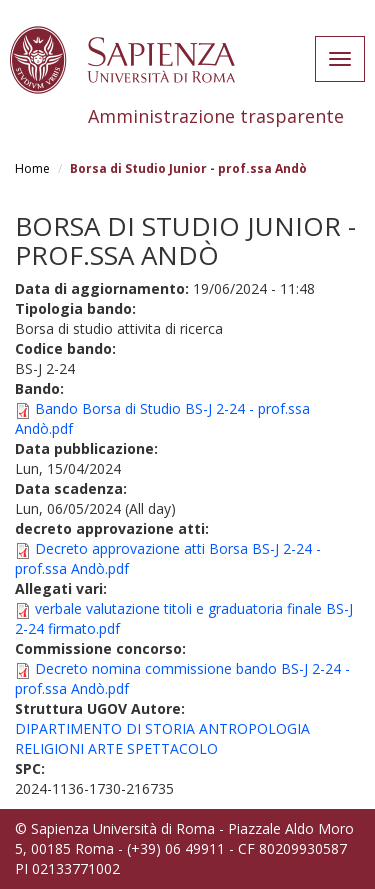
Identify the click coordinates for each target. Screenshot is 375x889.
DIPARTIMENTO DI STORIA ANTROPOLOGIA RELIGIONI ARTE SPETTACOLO (162, 738)
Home (32, 168)
